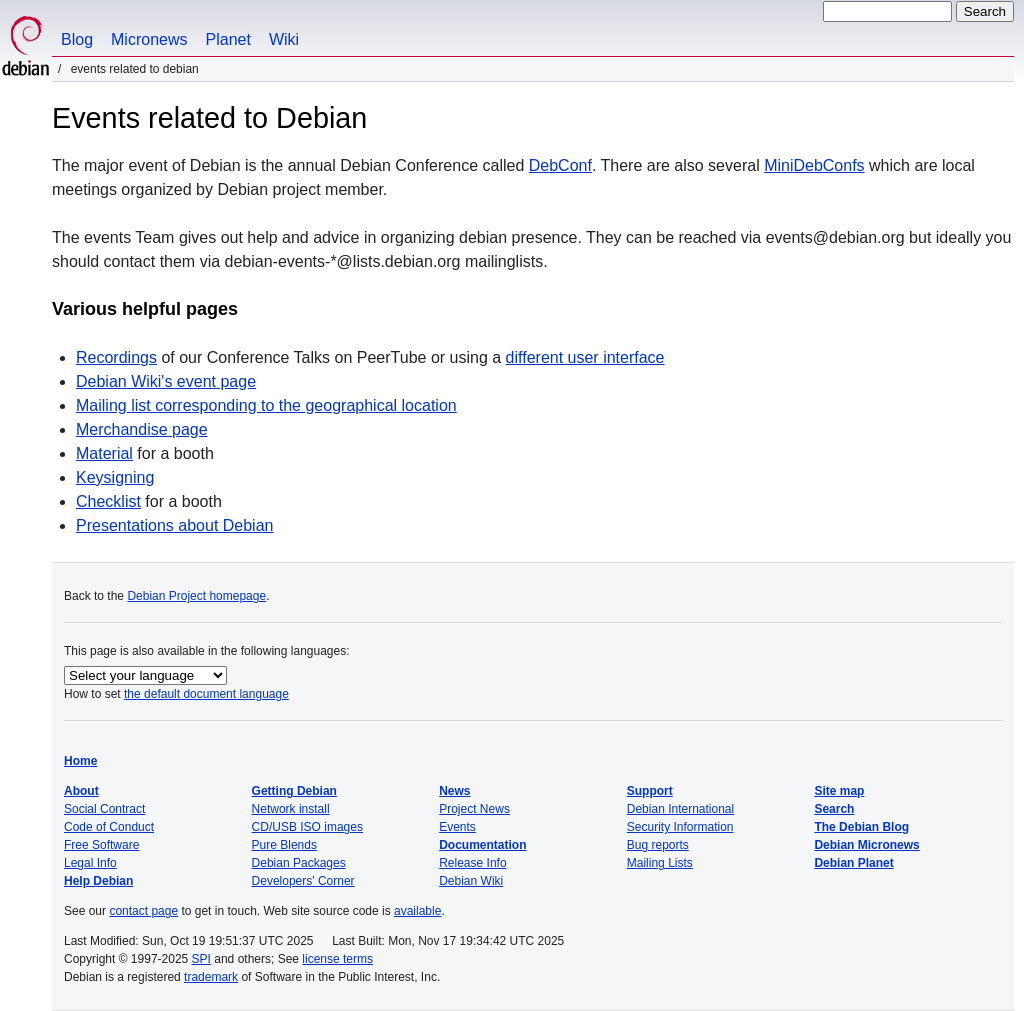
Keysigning (115, 477)
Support (650, 791)
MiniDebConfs (814, 165)
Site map (839, 791)
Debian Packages (299, 863)
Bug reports (658, 845)
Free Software (101, 845)
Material (104, 453)
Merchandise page (142, 429)
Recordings (116, 357)
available (417, 911)
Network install (291, 809)
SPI (201, 959)
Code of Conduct (109, 827)
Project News (474, 809)
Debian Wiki (471, 881)
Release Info (472, 863)
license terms (337, 959)
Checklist (108, 501)
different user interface (585, 357)
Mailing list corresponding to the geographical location (266, 405)
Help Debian (98, 881)
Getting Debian (294, 791)
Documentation (482, 845)
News (454, 791)
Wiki (284, 39)
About (81, 791)
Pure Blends (284, 845)
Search (834, 809)
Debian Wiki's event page (166, 381)
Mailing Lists (660, 863)
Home (80, 761)
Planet (228, 39)
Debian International (680, 809)
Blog (77, 39)
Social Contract (104, 809)
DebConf (560, 165)
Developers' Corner (303, 881)
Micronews (149, 39)
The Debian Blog (861, 827)
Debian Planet (853, 863)
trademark (211, 977)
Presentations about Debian (174, 525)
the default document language (206, 694)
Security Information (680, 827)
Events (457, 827)
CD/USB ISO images (307, 827)
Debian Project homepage (196, 596)
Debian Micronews (866, 845)
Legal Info (90, 863)
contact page (143, 911)
